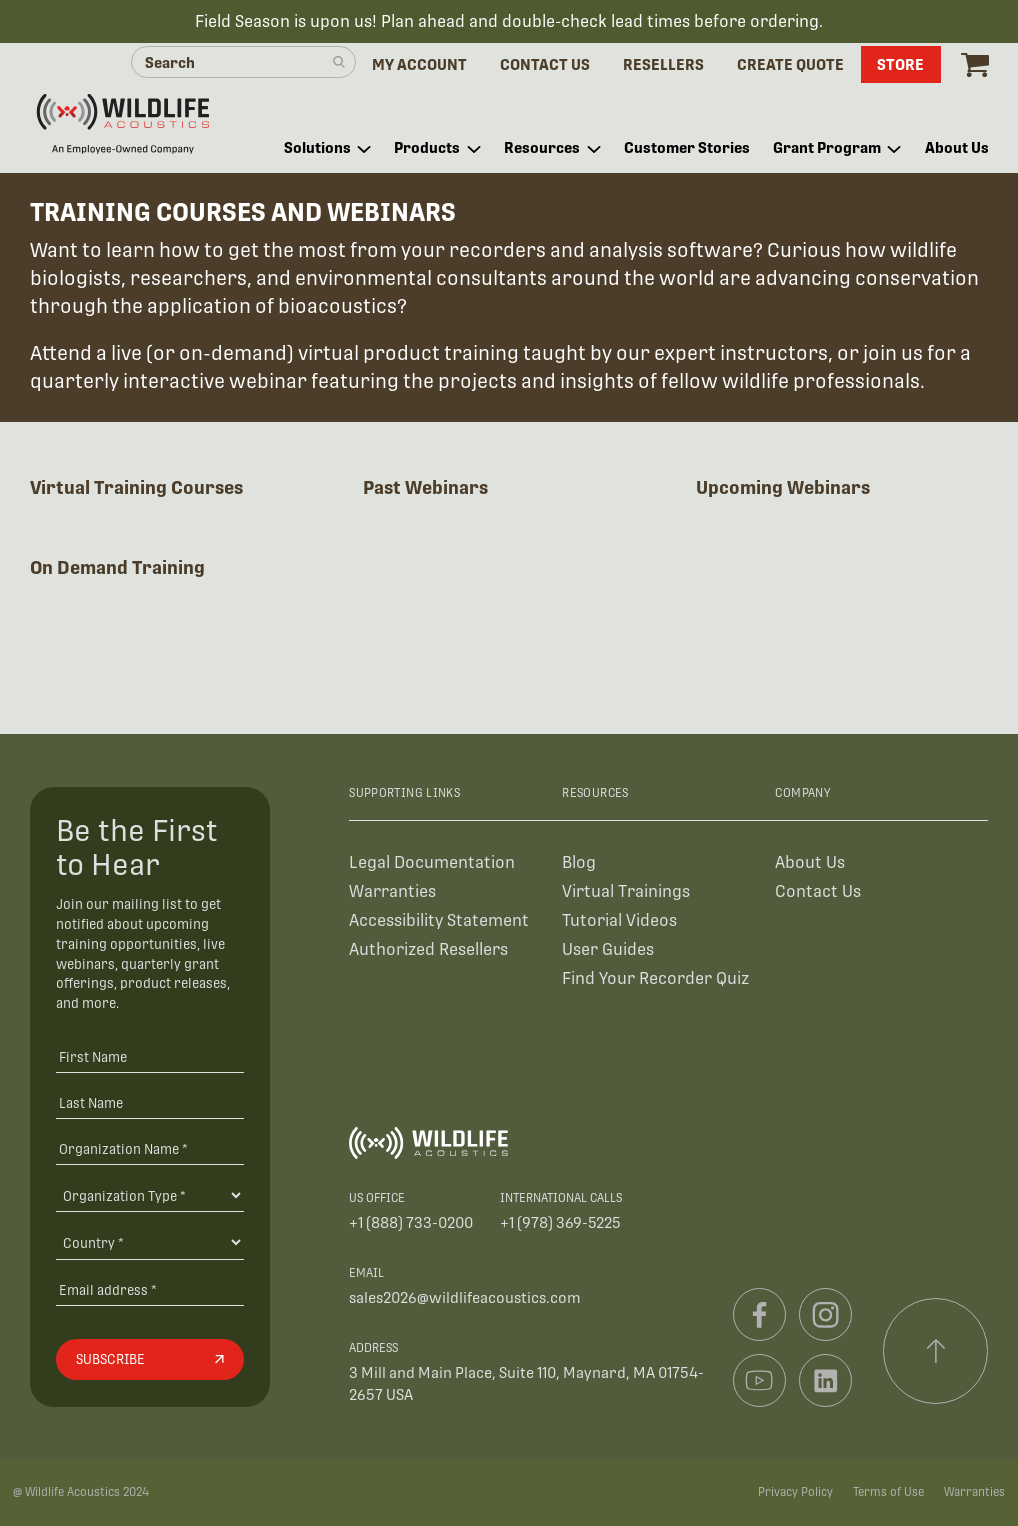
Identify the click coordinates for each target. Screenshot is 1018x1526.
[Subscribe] (150, 1360)
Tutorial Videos (619, 920)
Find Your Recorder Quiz (655, 978)
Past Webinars (425, 487)
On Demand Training (117, 567)
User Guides (608, 949)
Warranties (392, 891)
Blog (579, 862)
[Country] (150, 1242)
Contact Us (818, 891)
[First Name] (150, 1056)
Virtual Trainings (626, 891)
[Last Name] (150, 1102)
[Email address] (150, 1289)
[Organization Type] (150, 1195)
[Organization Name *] (150, 1148)
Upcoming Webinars (783, 487)
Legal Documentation (432, 862)
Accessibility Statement (439, 920)
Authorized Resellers (428, 949)
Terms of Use (888, 1492)
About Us (810, 862)
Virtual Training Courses (136, 487)
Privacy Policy (795, 1492)
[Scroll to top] (936, 1351)
